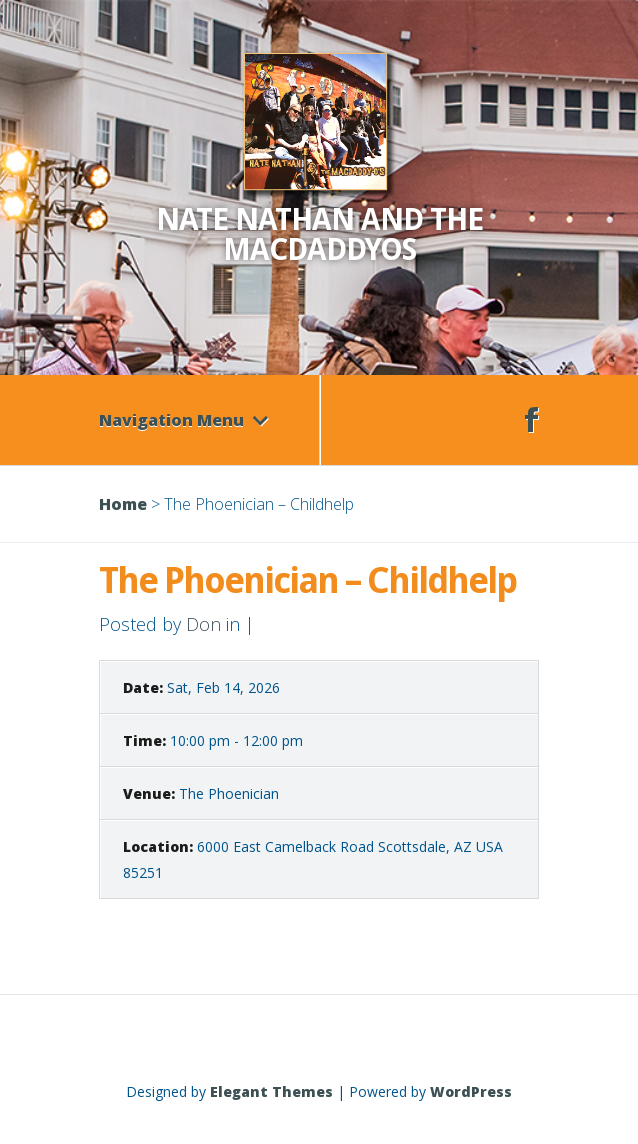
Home (123, 504)
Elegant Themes (271, 1091)
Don (203, 624)
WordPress (471, 1091)
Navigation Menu (184, 420)
